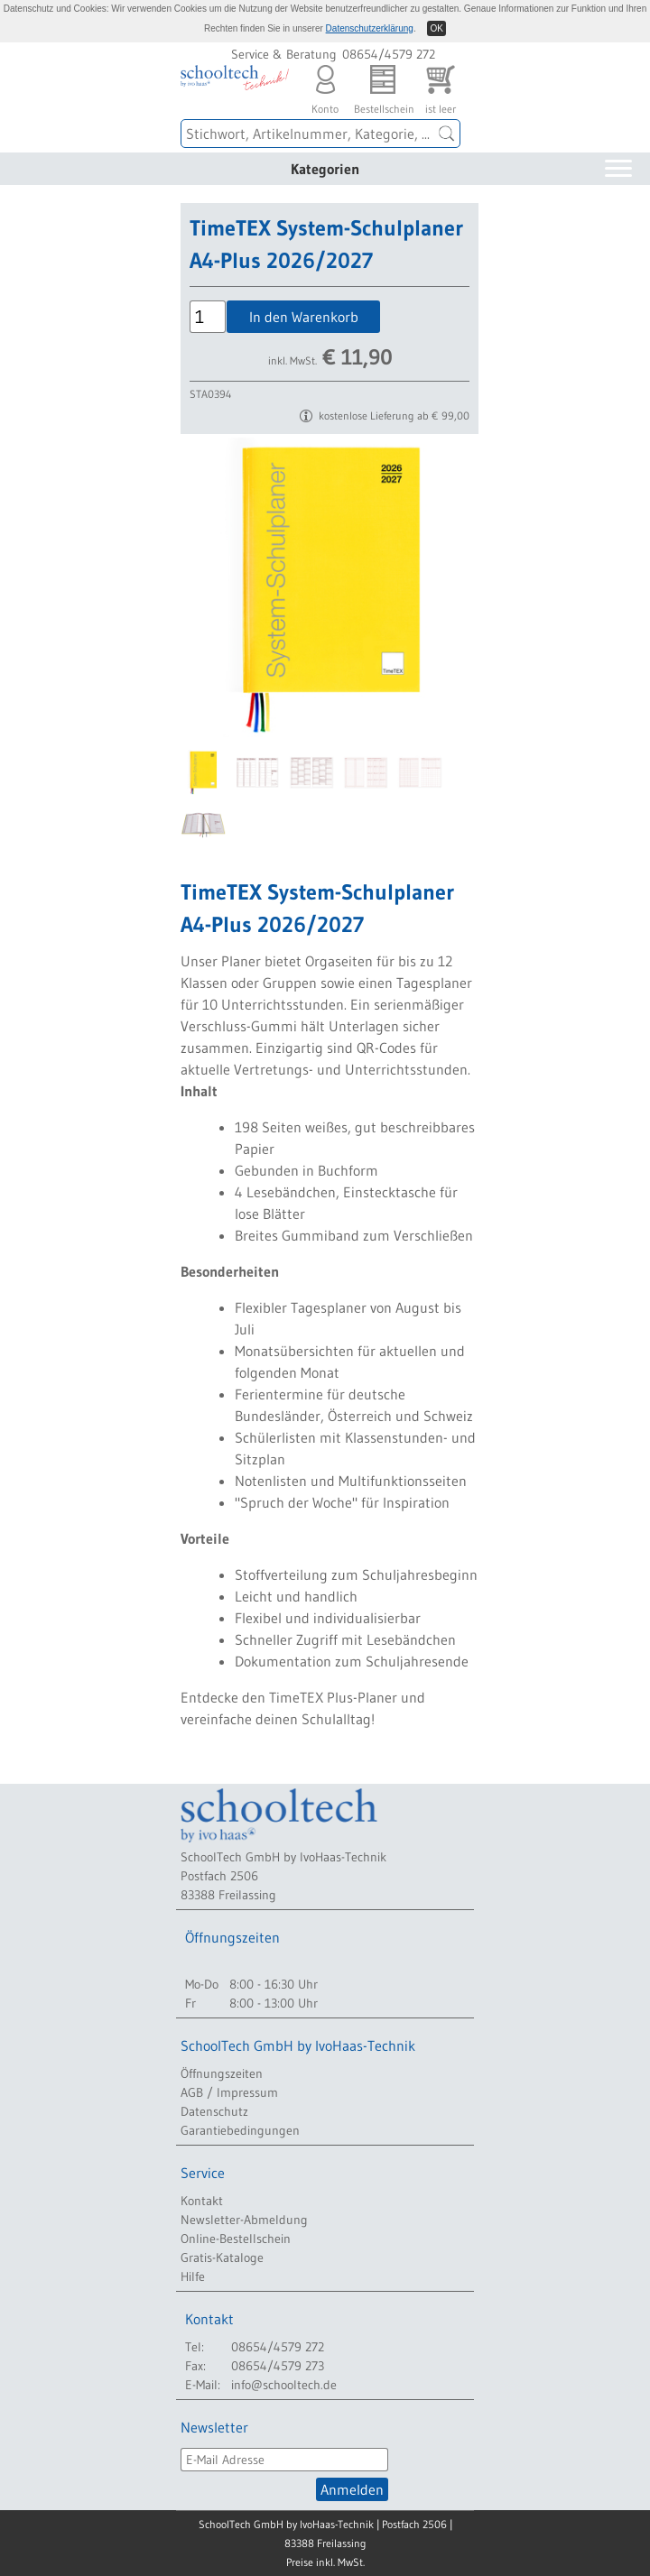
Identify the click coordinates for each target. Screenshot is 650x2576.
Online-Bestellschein (236, 2238)
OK (436, 28)
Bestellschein (383, 85)
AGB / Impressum (229, 2092)
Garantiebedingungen (240, 2130)
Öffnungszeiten (222, 2073)
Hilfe (193, 2276)
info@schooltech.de (284, 2385)
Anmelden (352, 2489)
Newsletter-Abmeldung (244, 2219)
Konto (325, 85)
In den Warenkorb (303, 317)
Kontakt (202, 2201)
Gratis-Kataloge (222, 2257)
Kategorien (325, 169)
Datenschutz (214, 2111)
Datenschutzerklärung (369, 28)
